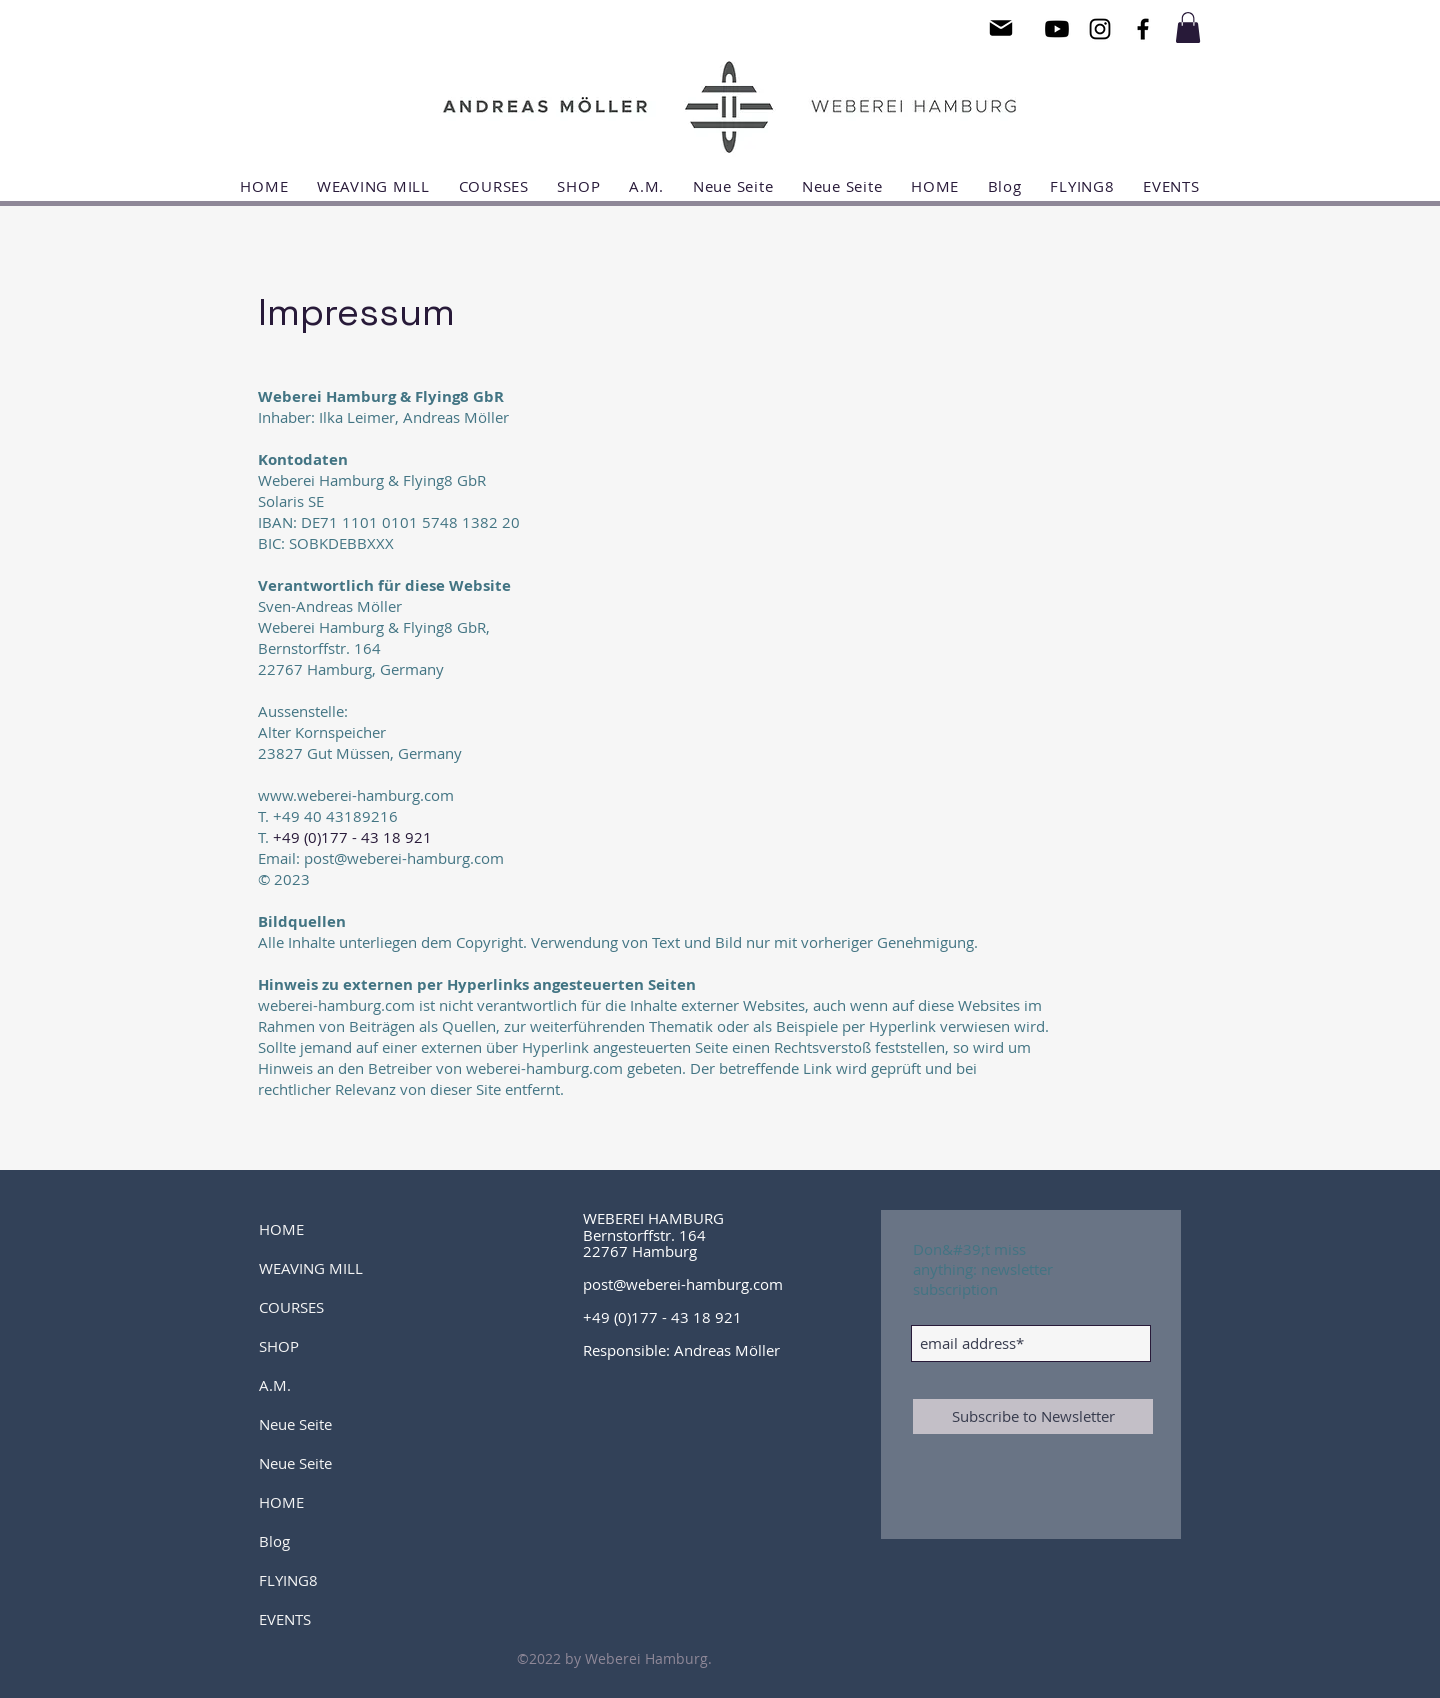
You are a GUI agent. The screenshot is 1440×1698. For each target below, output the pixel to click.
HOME (281, 1229)
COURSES (291, 1307)
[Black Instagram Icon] (1100, 29)
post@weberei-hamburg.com (683, 1284)
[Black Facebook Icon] (1143, 29)
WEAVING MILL (311, 1268)
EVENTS (285, 1619)
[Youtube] (1057, 29)
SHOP (279, 1346)
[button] (1188, 27)
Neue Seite (295, 1424)
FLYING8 (288, 1580)
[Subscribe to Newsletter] (1033, 1416)
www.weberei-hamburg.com (356, 795)
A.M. (275, 1385)
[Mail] (1001, 28)
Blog (274, 1541)
